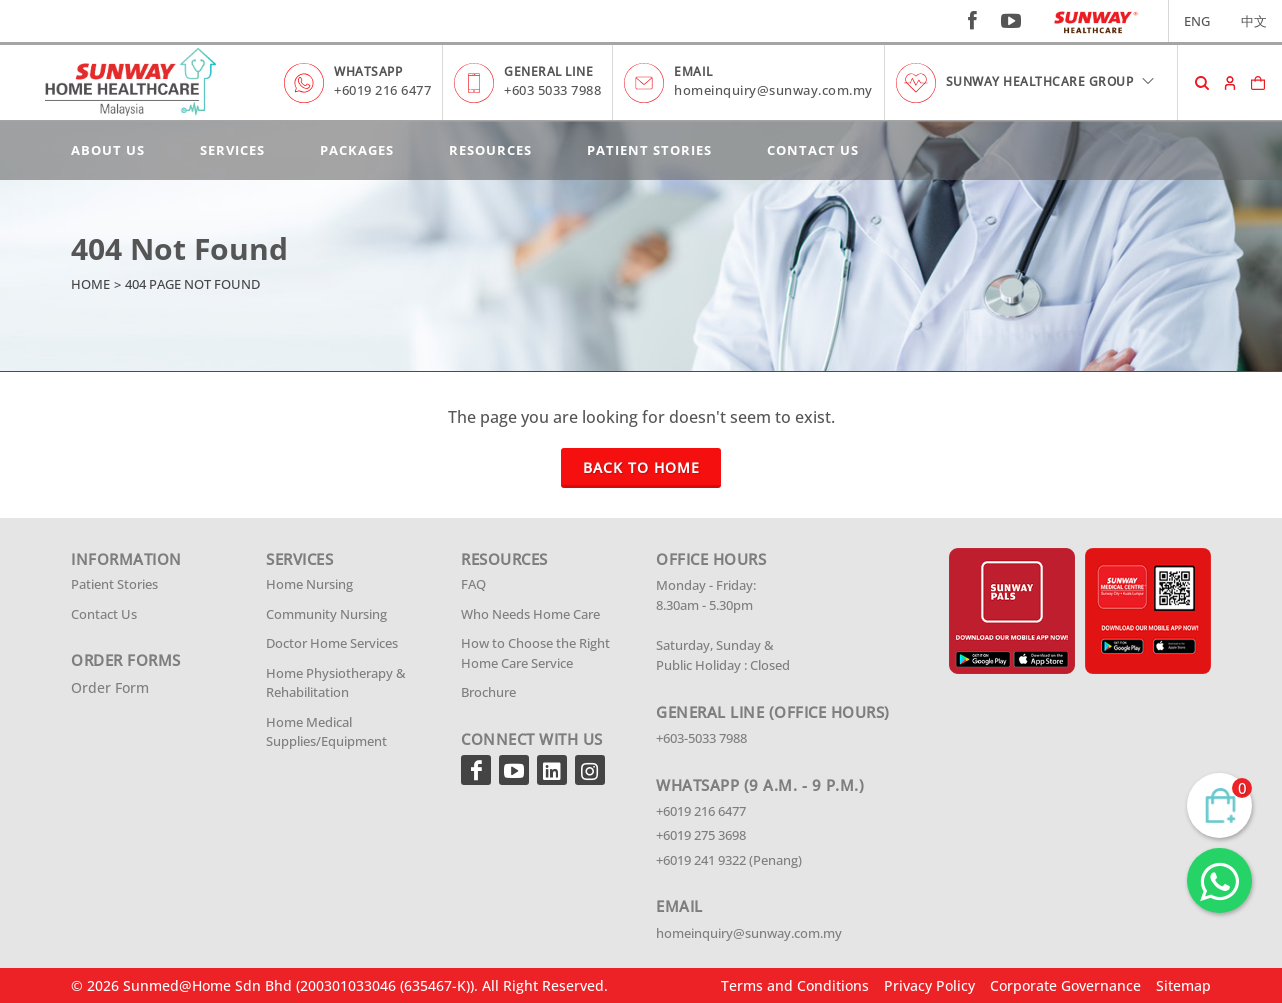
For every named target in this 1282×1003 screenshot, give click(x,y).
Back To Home (641, 467)
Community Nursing (326, 614)
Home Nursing (309, 584)
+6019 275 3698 (701, 835)
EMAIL (693, 71)
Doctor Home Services (332, 643)
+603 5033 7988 (552, 90)
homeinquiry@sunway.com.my (773, 90)
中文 (1254, 21)
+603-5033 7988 (701, 738)
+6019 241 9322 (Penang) (729, 860)
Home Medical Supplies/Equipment (326, 732)
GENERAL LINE (548, 71)
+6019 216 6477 (382, 90)
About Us (108, 150)
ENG (1197, 21)
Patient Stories (649, 150)
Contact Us (813, 150)
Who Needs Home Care (530, 614)
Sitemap (1183, 985)
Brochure (488, 692)
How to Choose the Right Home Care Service (535, 653)
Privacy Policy (929, 985)
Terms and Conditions (795, 985)
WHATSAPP (368, 71)
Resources (490, 150)
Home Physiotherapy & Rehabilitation (336, 683)
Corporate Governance (1065, 985)
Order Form (110, 687)
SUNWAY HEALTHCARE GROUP (1051, 81)
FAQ (473, 584)
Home (90, 284)
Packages (357, 150)
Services (232, 150)
